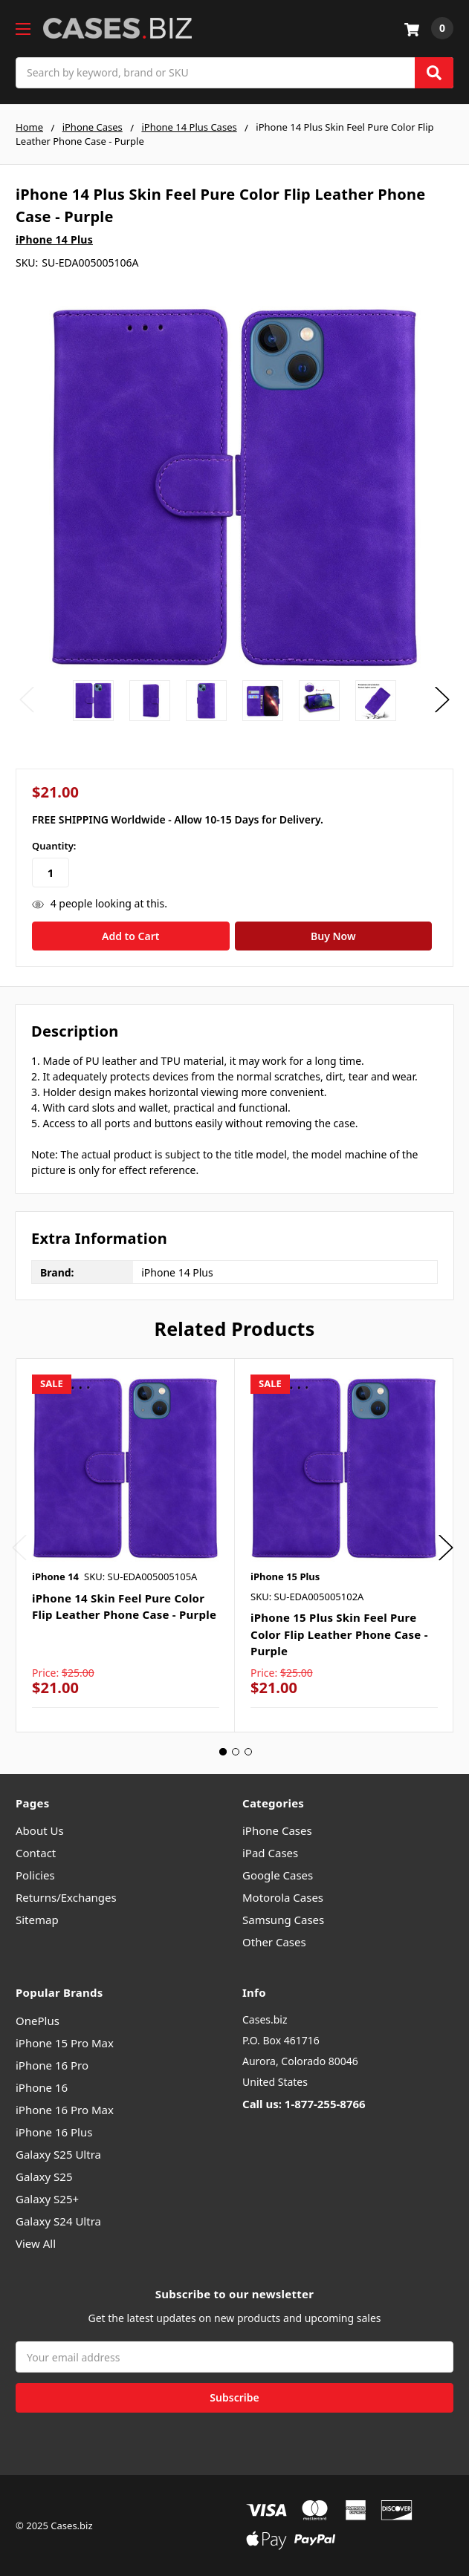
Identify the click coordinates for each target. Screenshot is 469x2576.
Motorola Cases (282, 1897)
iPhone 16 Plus (54, 2132)
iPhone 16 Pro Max (65, 2109)
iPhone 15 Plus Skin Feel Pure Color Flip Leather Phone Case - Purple (339, 1634)
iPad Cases (270, 1852)
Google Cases (277, 1875)
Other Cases (274, 1941)
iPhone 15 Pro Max (65, 2042)
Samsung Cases (283, 1919)
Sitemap (37, 1919)
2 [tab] (235, 1751)
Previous (27, 700)
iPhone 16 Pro (52, 2065)
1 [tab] (223, 1751)
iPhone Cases (277, 1830)
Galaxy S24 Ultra (58, 2221)
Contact (36, 1852)
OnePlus (37, 2020)
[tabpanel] (125, 1545)
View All (36, 2243)
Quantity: (54, 845)
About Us (40, 1830)
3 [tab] (248, 1751)
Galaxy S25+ (47, 2198)
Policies (35, 1875)
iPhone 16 (42, 2087)
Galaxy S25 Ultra (58, 2154)
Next (442, 700)
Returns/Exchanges (66, 1897)
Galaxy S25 (44, 2176)
